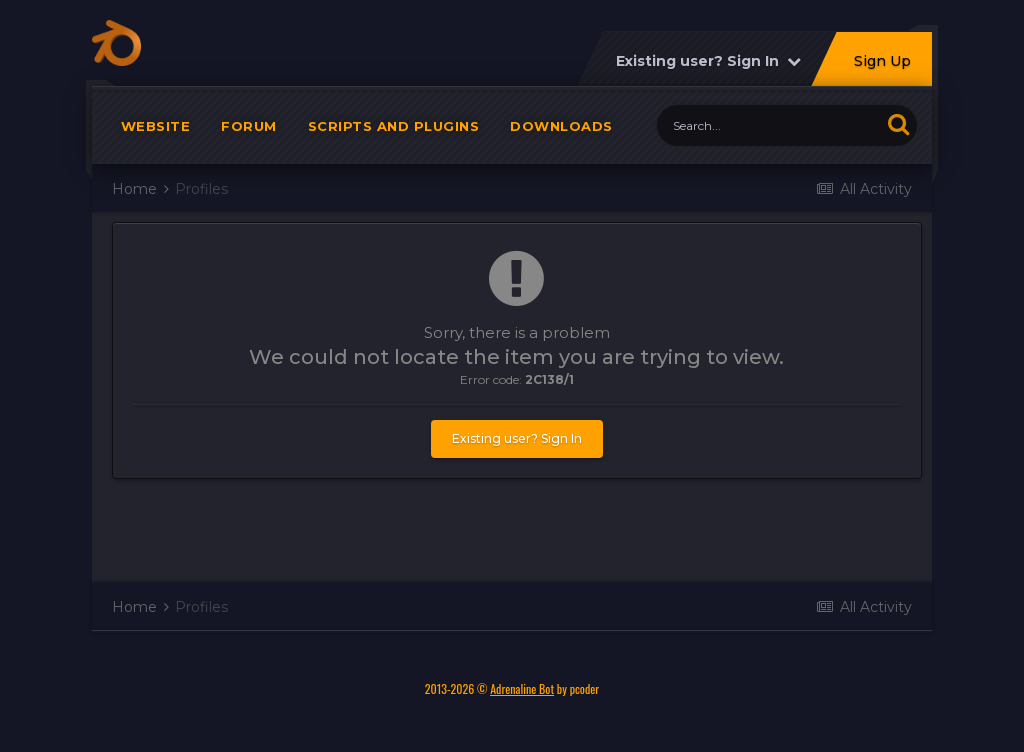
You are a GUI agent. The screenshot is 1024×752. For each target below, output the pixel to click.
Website (156, 130)
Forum (249, 130)
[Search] (768, 129)
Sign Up (882, 65)
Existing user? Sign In (708, 65)
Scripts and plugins (394, 130)
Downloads (561, 130)
